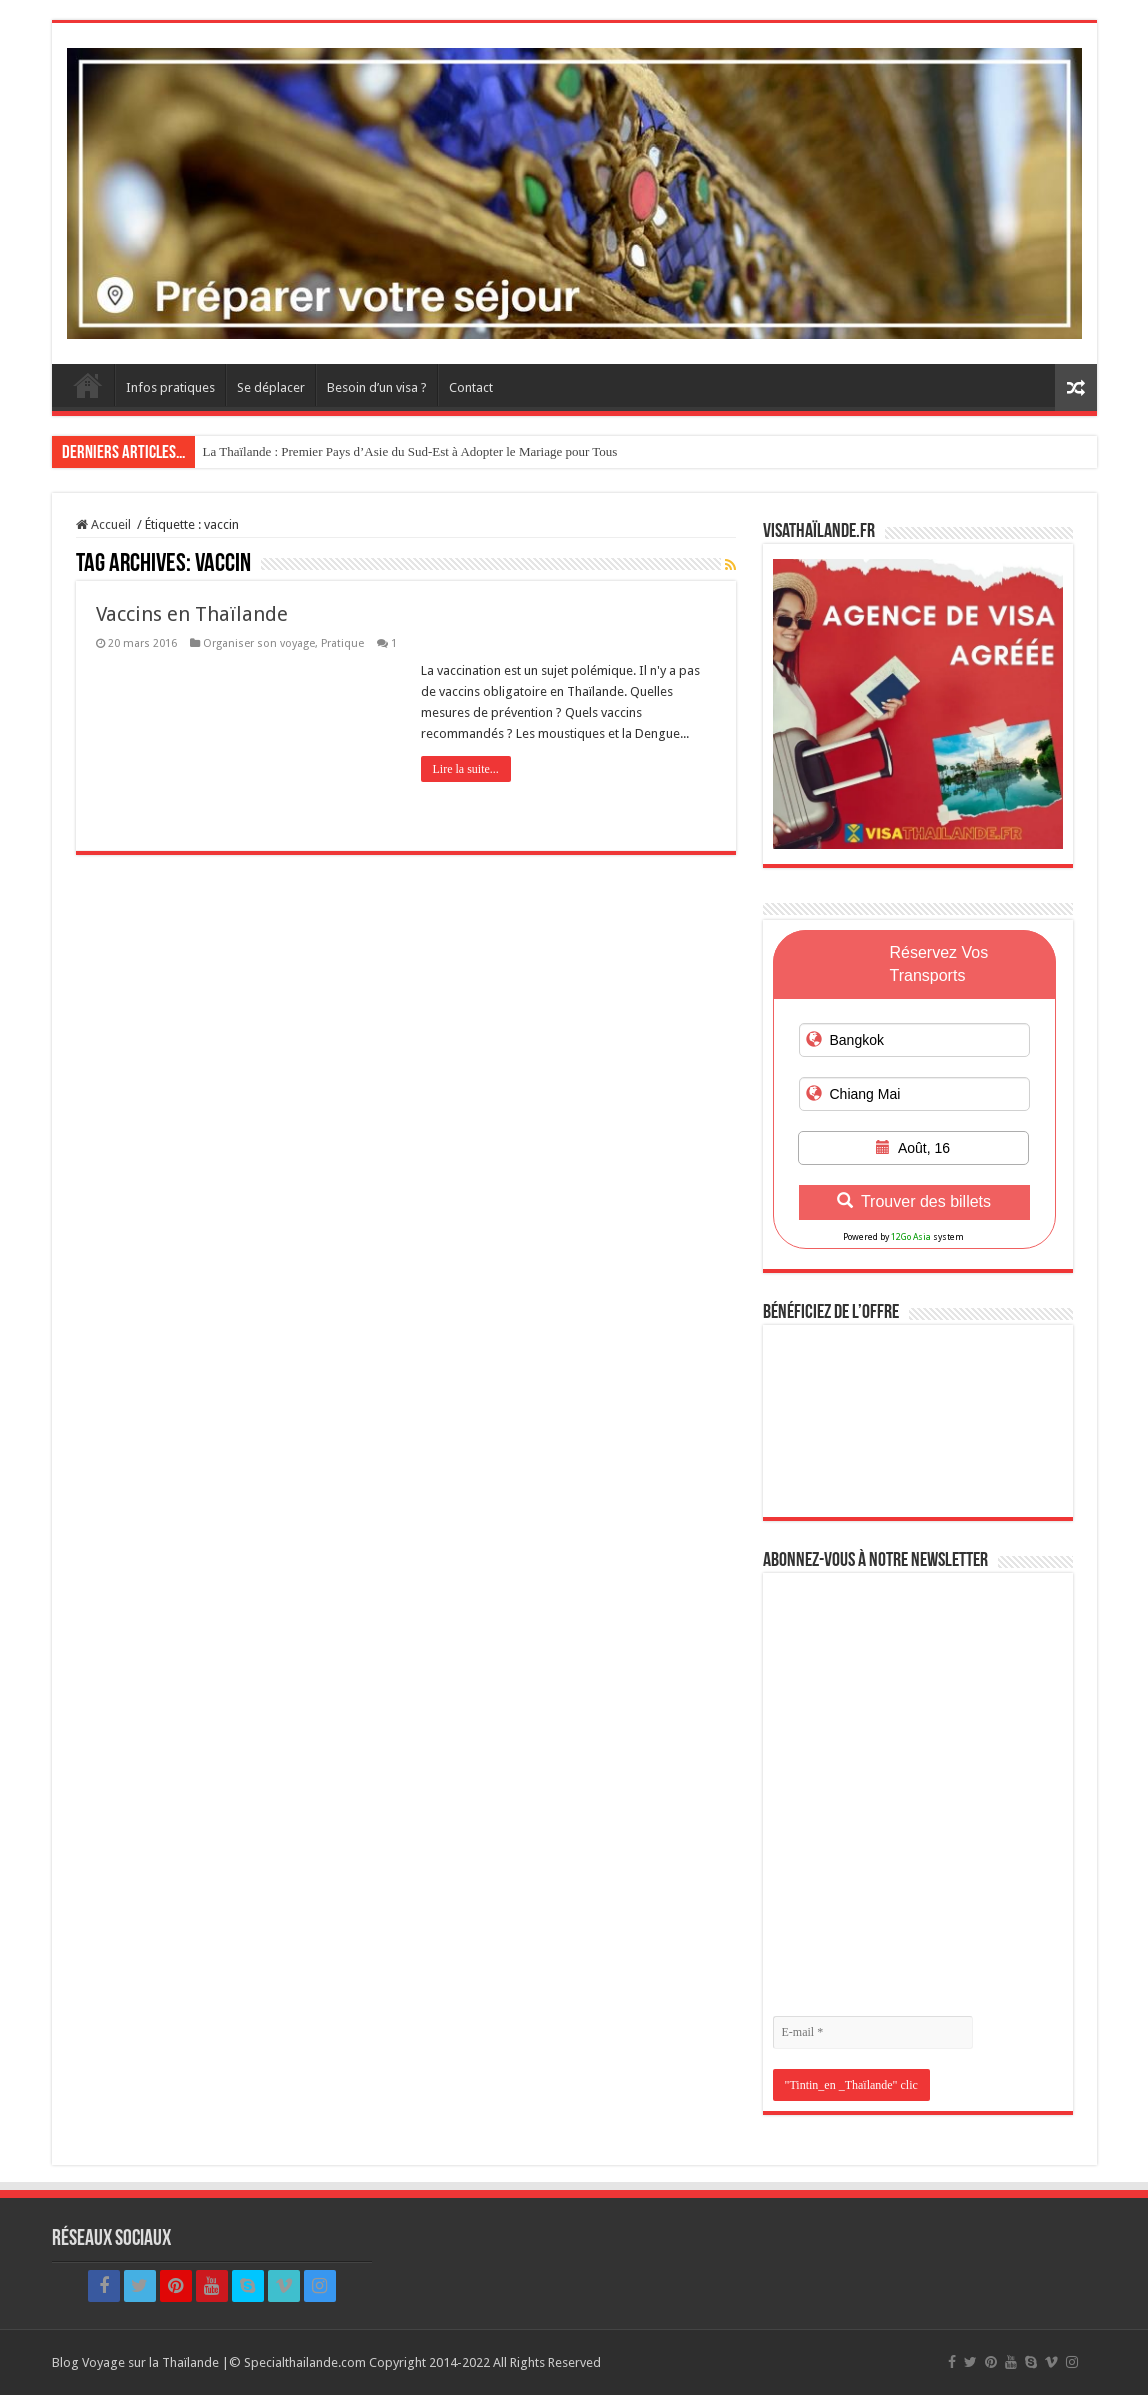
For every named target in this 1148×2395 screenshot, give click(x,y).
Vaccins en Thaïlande (192, 614)
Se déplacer (271, 387)
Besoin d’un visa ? (377, 387)
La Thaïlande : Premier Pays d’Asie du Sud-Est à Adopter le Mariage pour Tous (410, 451)
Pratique (342, 643)
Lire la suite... (466, 769)
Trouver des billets (914, 1201)
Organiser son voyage (259, 643)
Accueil (88, 385)
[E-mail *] (873, 2032)
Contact (471, 387)
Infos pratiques (170, 387)
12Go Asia (911, 1237)
